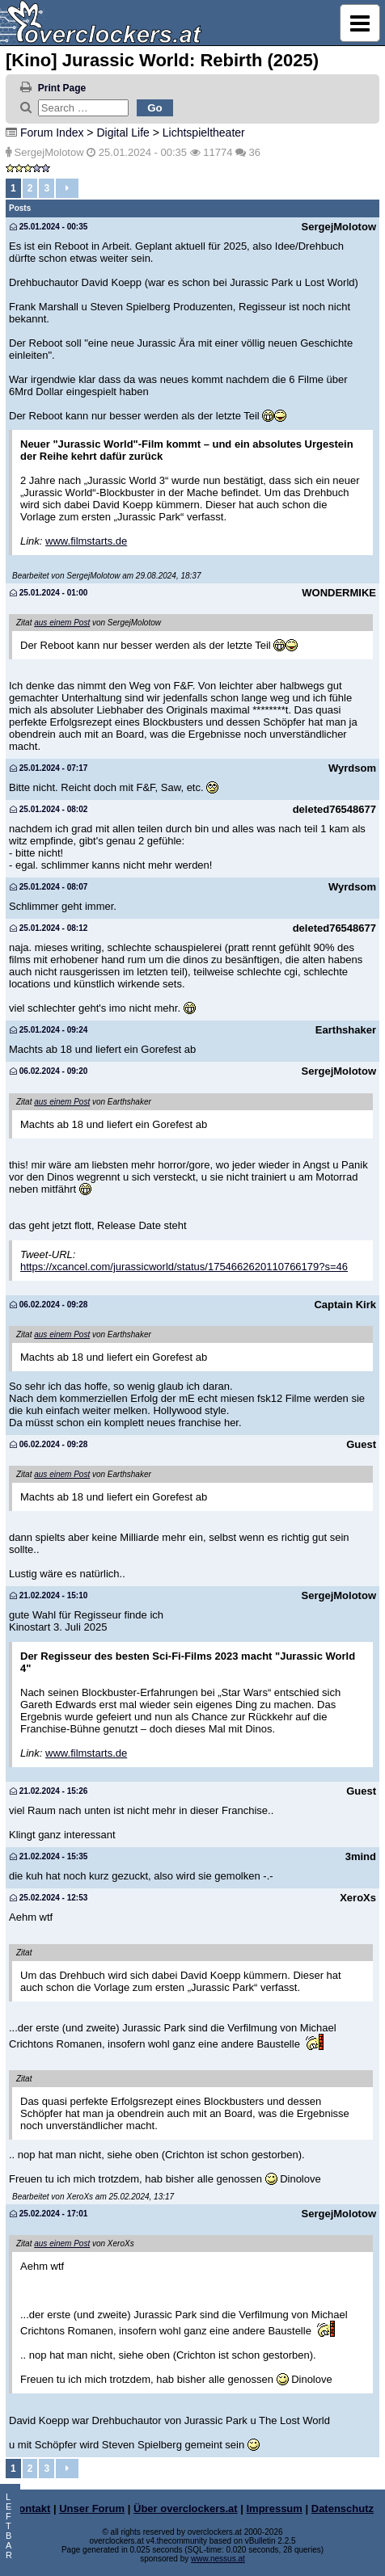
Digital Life (122, 132)
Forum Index (52, 132)
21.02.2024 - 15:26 (48, 1791)
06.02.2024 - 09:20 (48, 1071)
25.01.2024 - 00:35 (48, 226)
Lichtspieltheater (204, 132)
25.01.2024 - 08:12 (48, 928)
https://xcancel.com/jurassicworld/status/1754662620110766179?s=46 (184, 1267)
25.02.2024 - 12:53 (48, 1897)
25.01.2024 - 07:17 (48, 768)
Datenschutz (342, 2508)
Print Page (62, 88)
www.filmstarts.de (86, 541)
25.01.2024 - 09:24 (48, 1029)
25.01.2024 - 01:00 (48, 592)
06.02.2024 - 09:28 (48, 1304)
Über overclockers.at (185, 2508)
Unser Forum (92, 2508)
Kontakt (30, 2508)
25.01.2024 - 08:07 (48, 886)
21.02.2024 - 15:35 (48, 1856)
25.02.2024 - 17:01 (48, 2213)
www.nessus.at (218, 2558)
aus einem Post (62, 622)
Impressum (274, 2508)
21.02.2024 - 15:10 (48, 1595)
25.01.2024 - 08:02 (48, 809)
